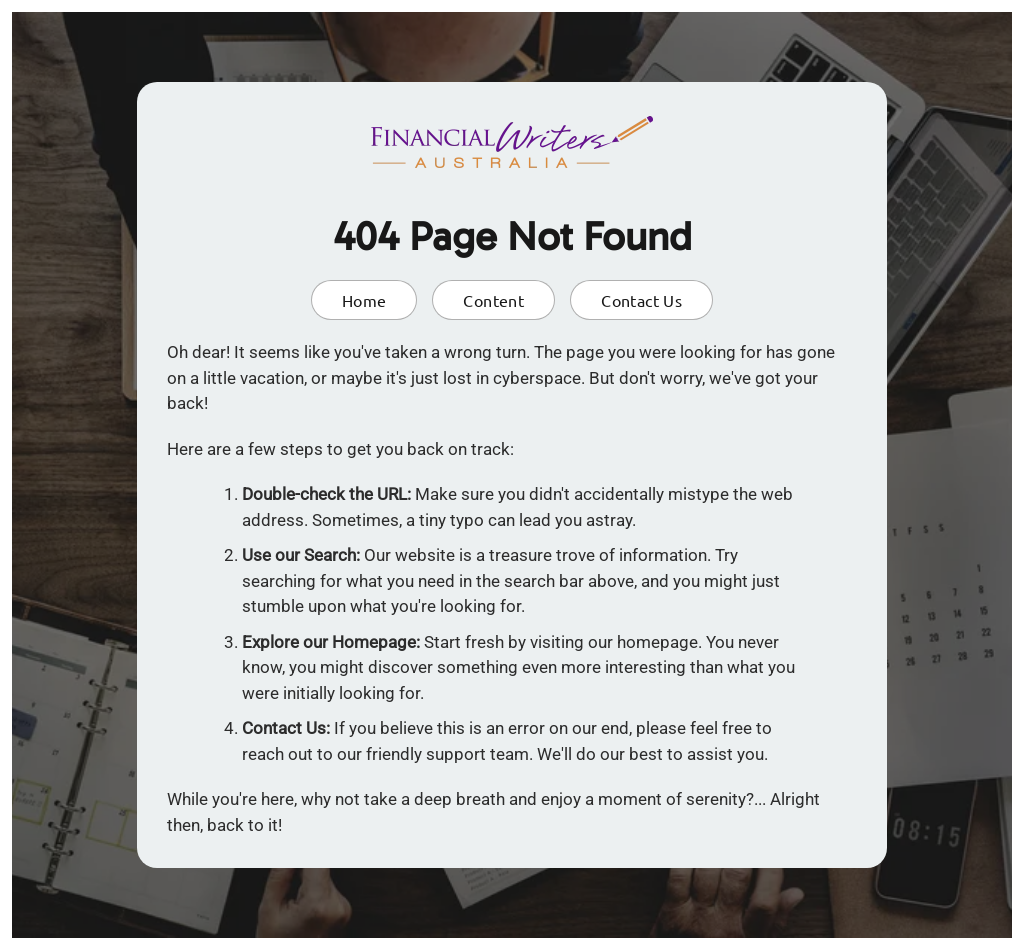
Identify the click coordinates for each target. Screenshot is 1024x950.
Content (493, 300)
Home (364, 300)
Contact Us (641, 300)
